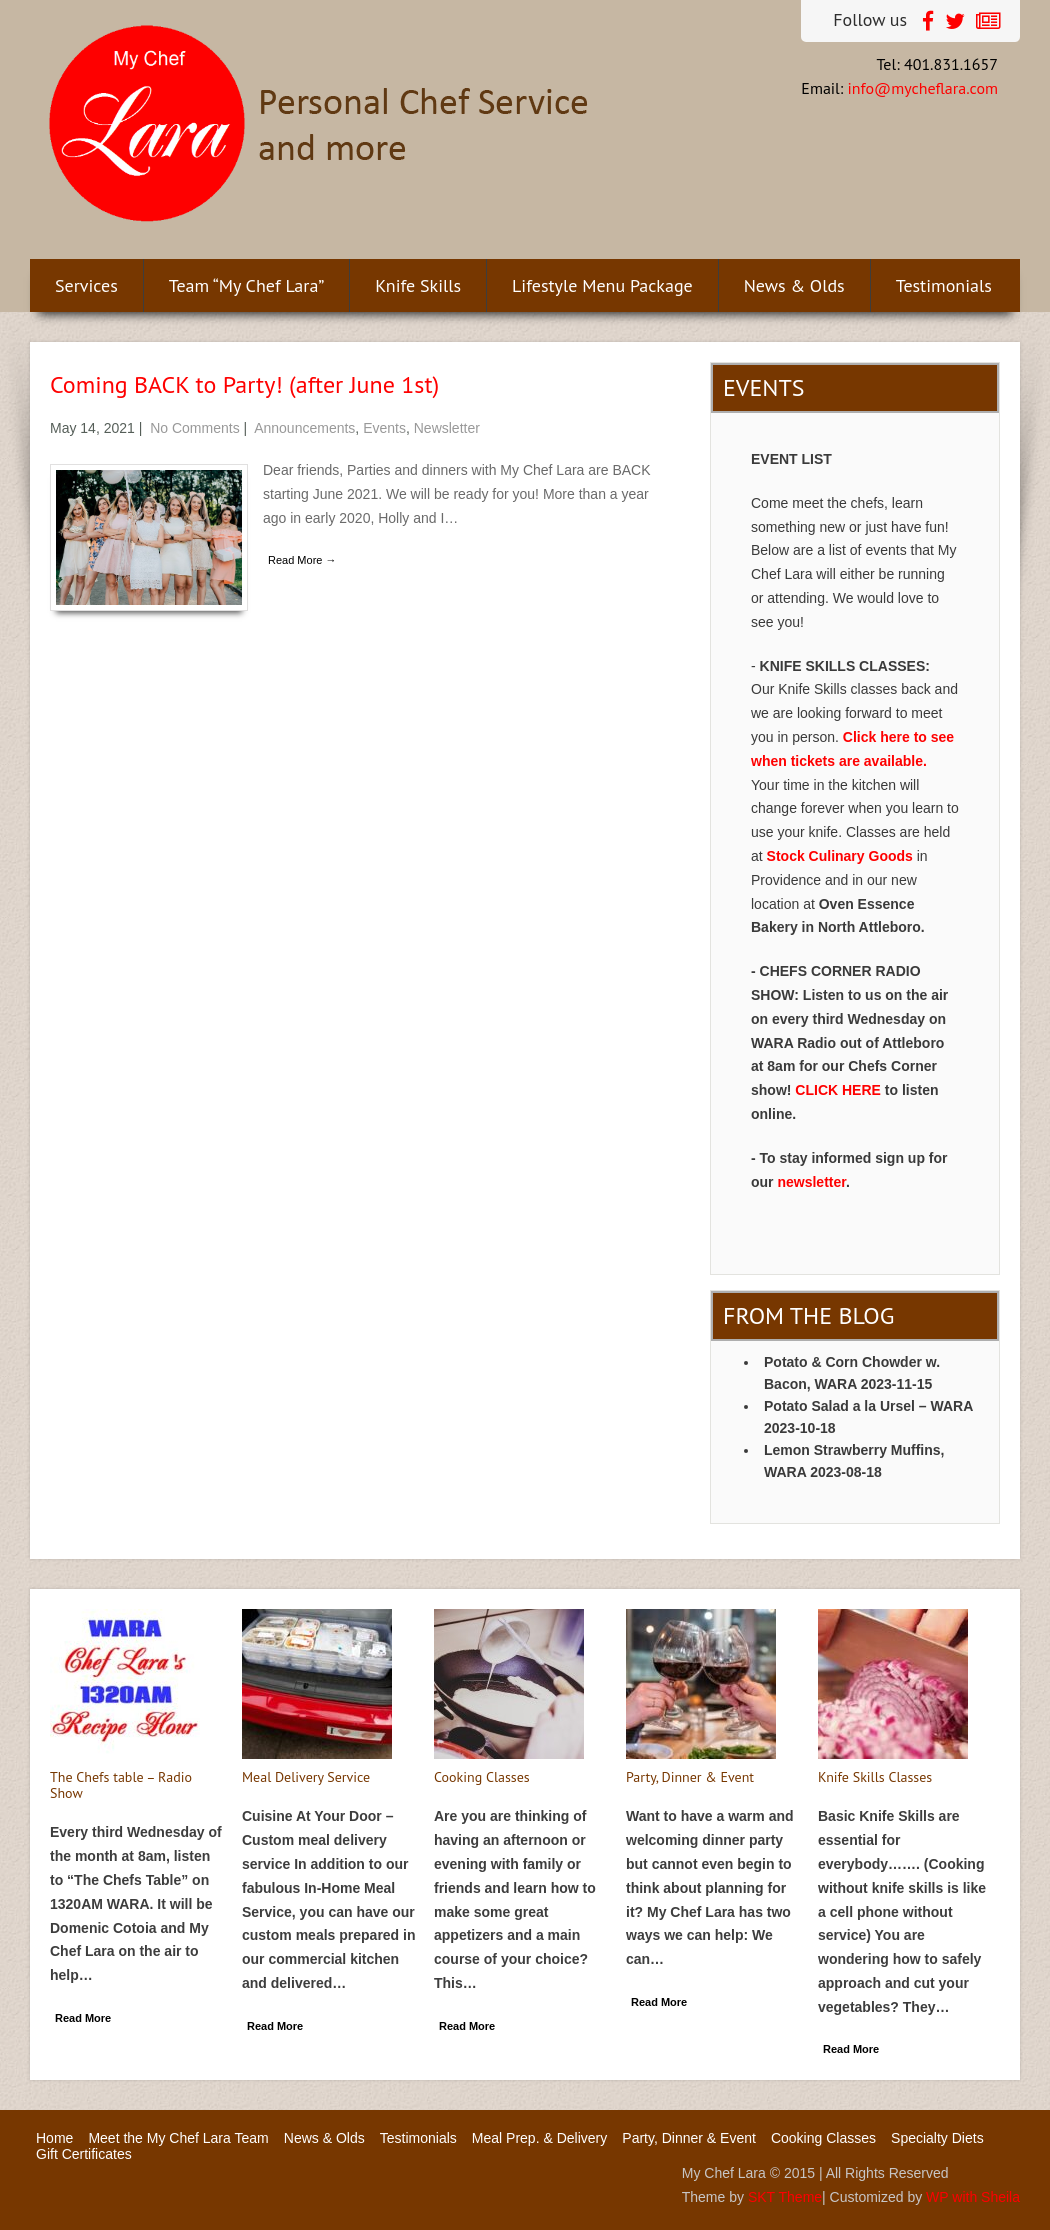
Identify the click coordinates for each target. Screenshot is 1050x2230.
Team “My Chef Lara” (247, 285)
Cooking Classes (823, 2138)
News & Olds (794, 285)
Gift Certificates (84, 2154)
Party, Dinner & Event (689, 2138)
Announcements (304, 428)
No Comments (194, 428)
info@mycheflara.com (923, 88)
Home (54, 2138)
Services (86, 285)
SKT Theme (785, 2197)
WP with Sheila (973, 2197)
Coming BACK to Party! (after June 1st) (244, 384)
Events (384, 428)
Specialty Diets (937, 2138)
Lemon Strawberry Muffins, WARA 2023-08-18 (854, 1461)
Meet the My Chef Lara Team (178, 2138)
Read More (83, 2018)
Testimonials (944, 285)
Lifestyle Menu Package (602, 285)
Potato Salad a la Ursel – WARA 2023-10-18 (868, 1417)
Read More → (302, 560)
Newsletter (447, 428)
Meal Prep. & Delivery (539, 2138)
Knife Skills (418, 285)
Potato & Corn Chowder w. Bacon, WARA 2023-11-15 (852, 1373)
